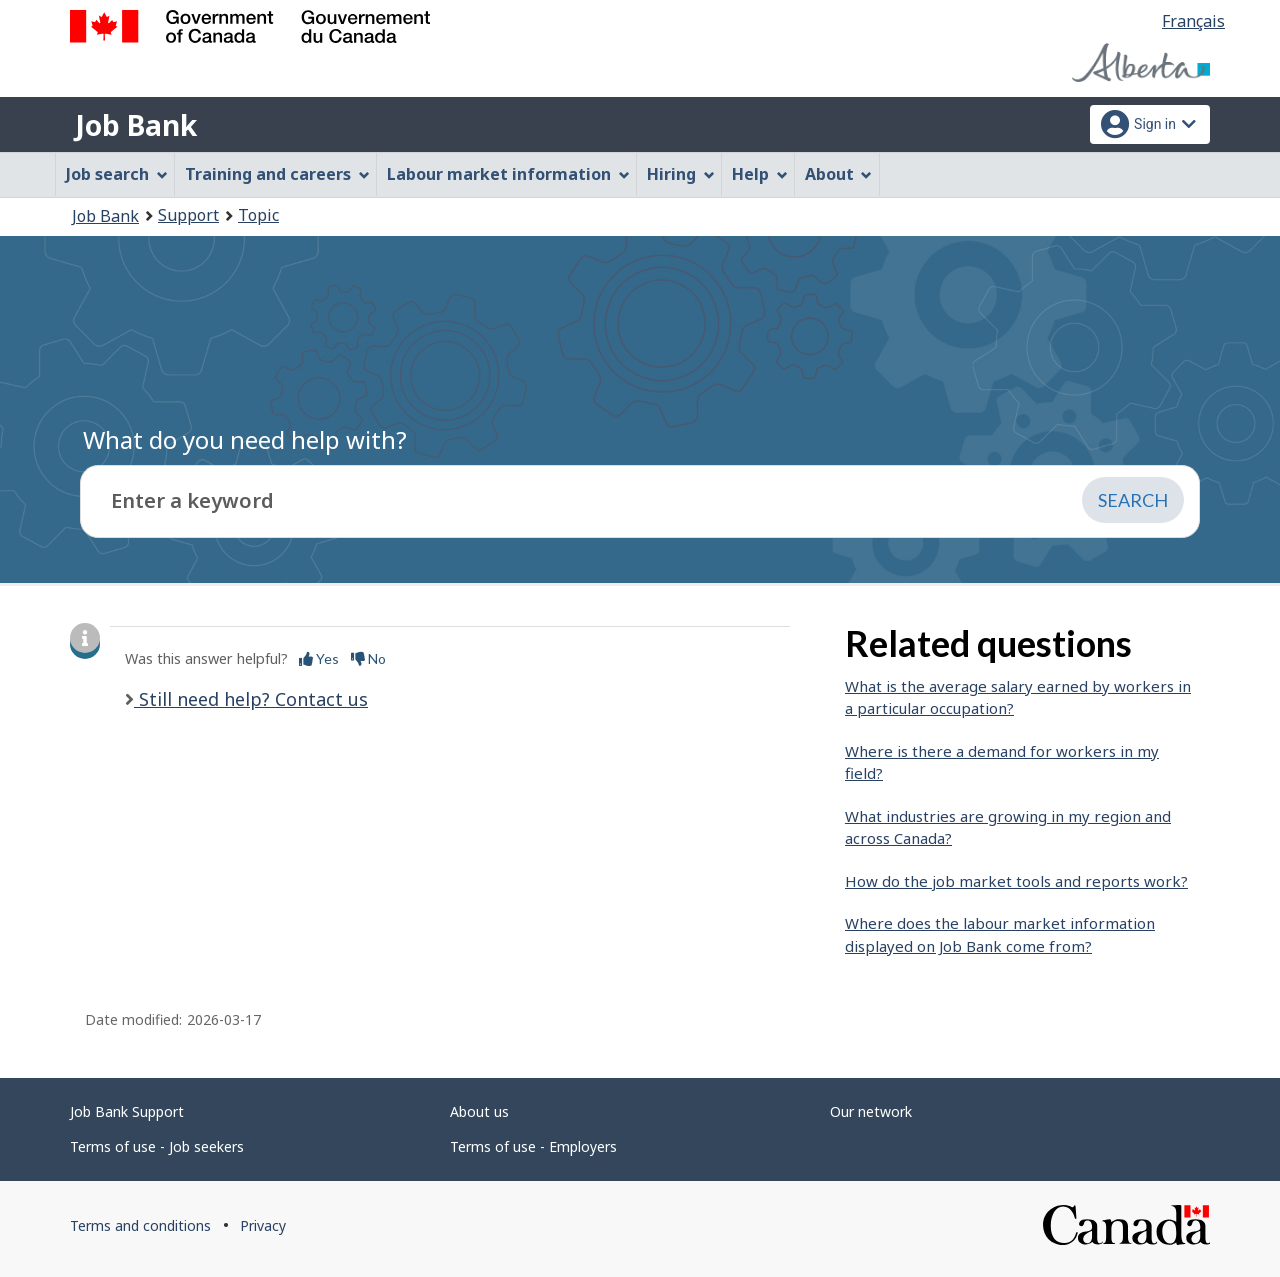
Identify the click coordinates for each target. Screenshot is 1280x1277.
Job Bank (136, 125)
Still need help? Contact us (251, 699)
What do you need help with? (245, 439)
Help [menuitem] (760, 174)
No (368, 658)
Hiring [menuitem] (681, 174)
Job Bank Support (127, 1111)
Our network (871, 1111)
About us (479, 1111)
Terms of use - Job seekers (157, 1146)
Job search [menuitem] (117, 174)
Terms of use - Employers (533, 1146)
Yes (319, 658)
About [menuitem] (839, 174)
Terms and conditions (140, 1225)
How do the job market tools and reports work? (1016, 881)
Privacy (263, 1225)
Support (188, 215)
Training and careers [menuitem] (277, 174)
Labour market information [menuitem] (508, 174)
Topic (258, 215)
